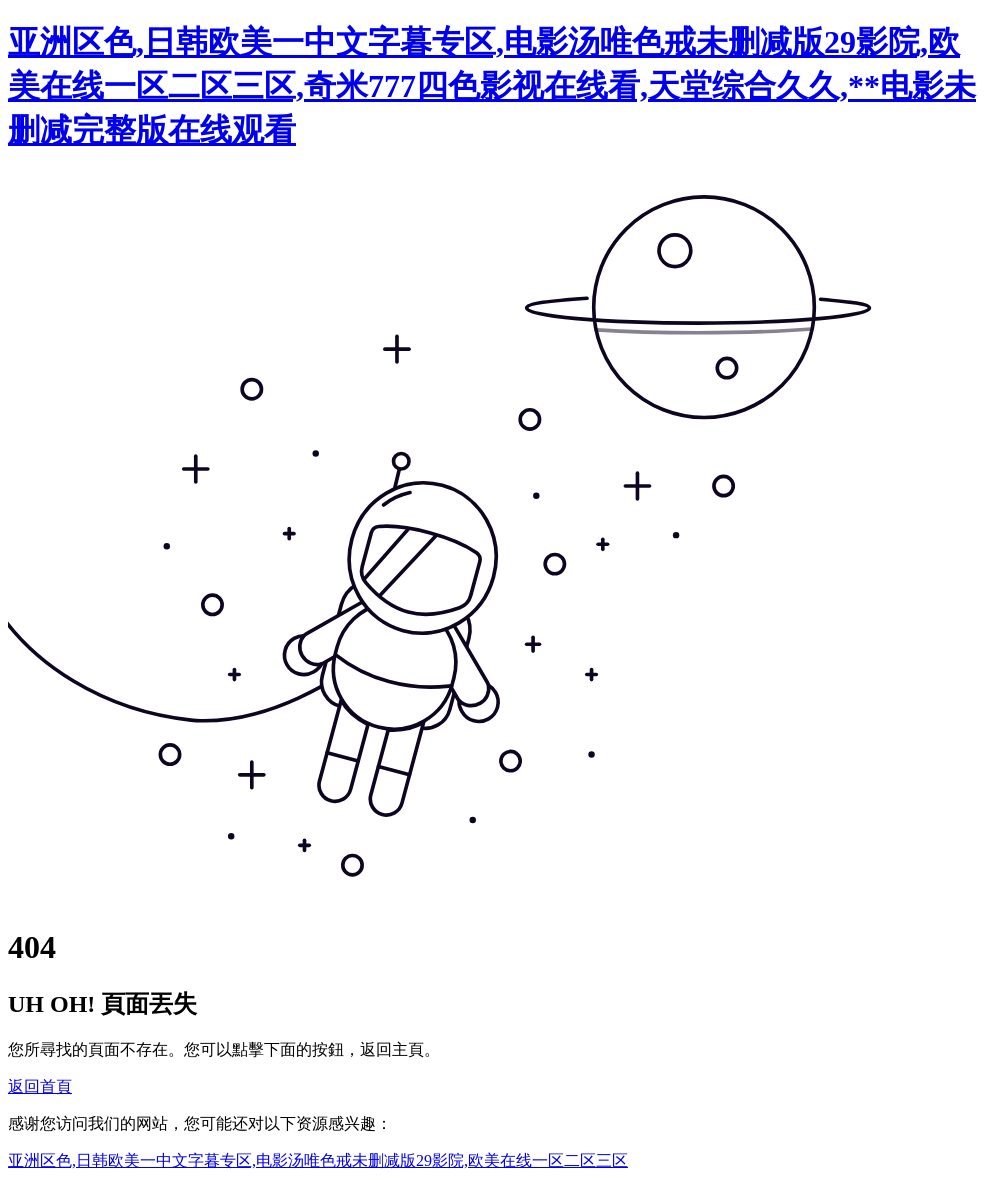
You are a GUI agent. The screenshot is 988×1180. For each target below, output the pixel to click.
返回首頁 (40, 1086)
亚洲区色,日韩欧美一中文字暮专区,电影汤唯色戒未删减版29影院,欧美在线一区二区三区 (318, 1160)
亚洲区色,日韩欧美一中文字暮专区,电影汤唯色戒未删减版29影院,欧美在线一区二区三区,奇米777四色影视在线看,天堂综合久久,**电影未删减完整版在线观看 (492, 86)
